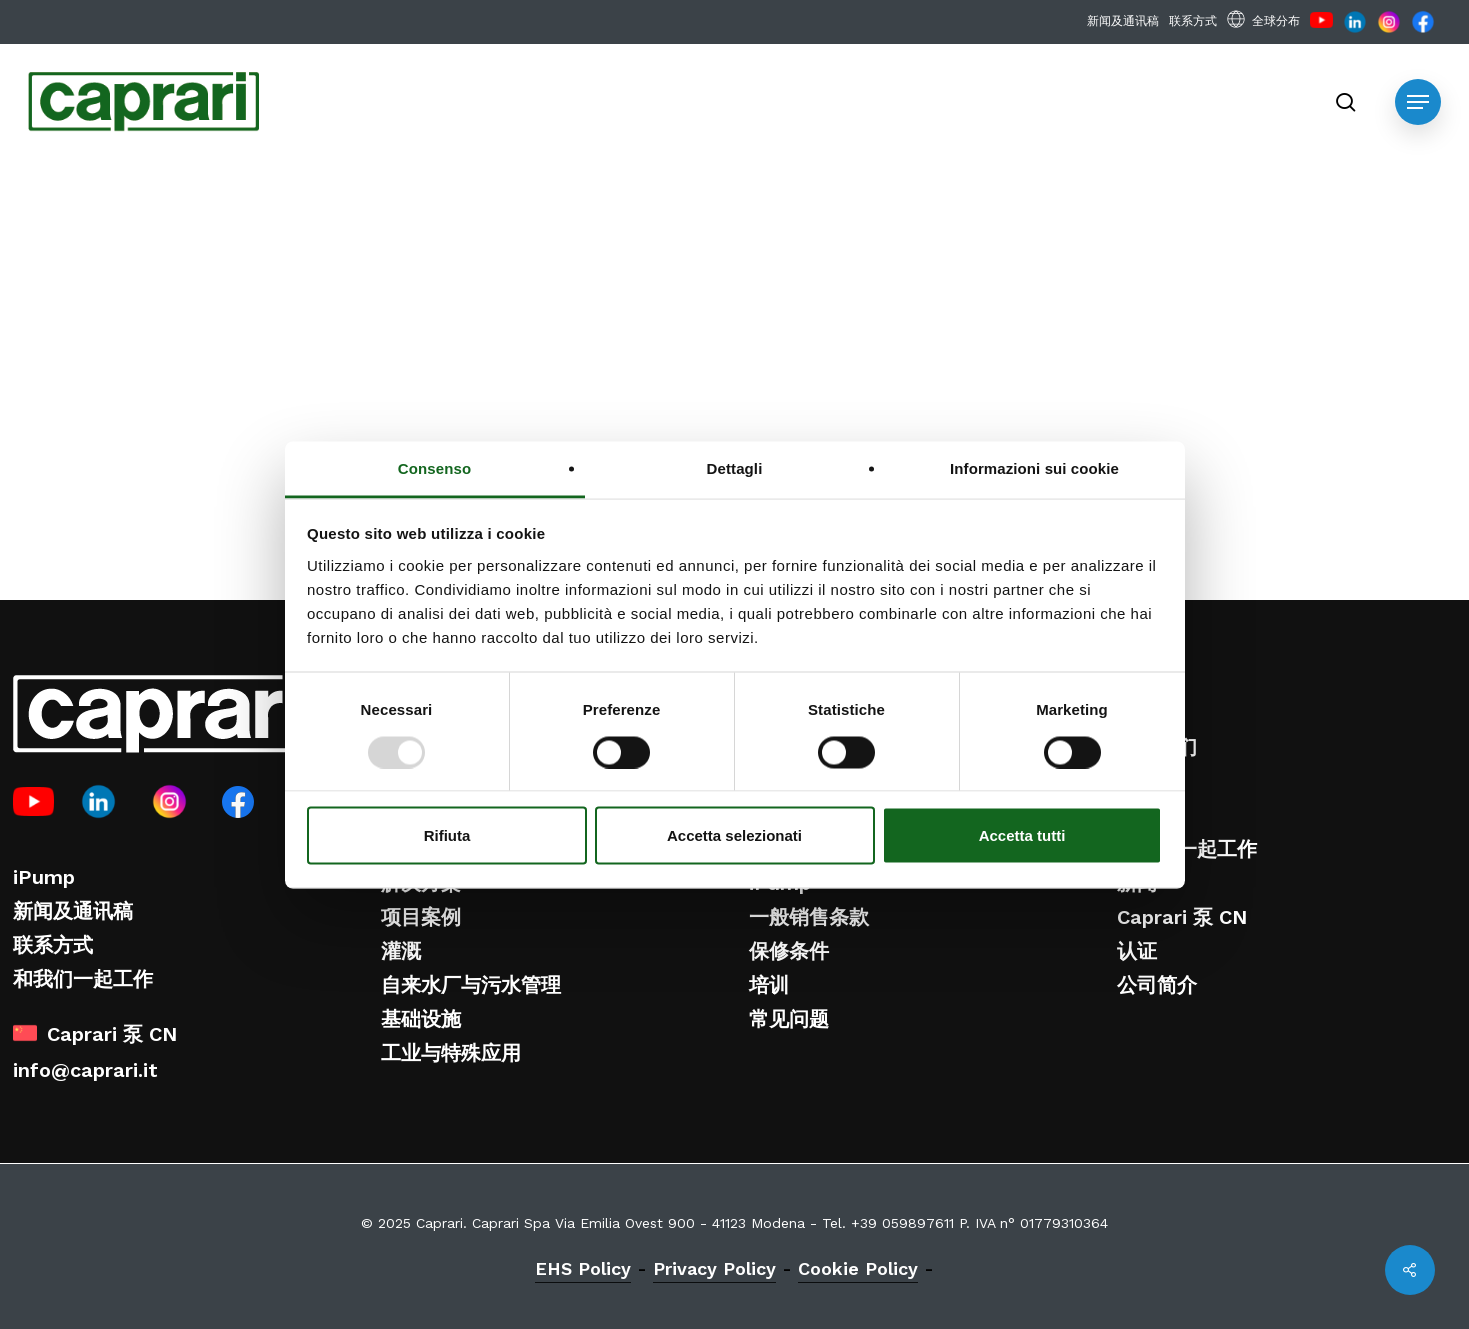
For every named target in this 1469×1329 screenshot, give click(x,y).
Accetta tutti (1022, 835)
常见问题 (789, 1019)
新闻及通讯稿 (73, 911)
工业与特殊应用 (451, 1053)
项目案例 (421, 917)
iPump (44, 877)
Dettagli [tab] (735, 467)
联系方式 (53, 945)
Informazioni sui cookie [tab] (1034, 467)
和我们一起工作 (83, 979)
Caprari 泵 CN (1182, 917)
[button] (1418, 102)
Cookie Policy (858, 1268)
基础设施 (421, 1019)
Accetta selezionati (734, 835)
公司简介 (1157, 985)
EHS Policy (583, 1268)
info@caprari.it (85, 1070)
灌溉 (401, 951)
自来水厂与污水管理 (471, 985)
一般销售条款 (809, 917)
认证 (1137, 951)
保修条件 (789, 951)
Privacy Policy (714, 1268)
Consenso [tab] (434, 467)
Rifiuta (447, 835)
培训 (769, 985)
